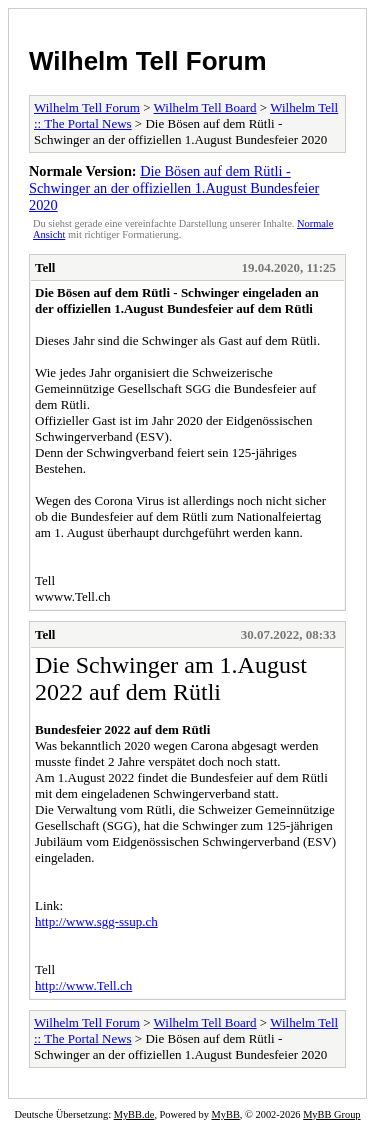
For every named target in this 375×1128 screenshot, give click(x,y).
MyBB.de (134, 1114)
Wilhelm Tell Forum (148, 61)
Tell (45, 267)
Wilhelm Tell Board (205, 107)
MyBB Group (331, 1114)
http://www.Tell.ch (83, 985)
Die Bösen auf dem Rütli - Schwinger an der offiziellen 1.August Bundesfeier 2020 (174, 188)
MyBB (226, 1114)
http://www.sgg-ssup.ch (96, 921)
